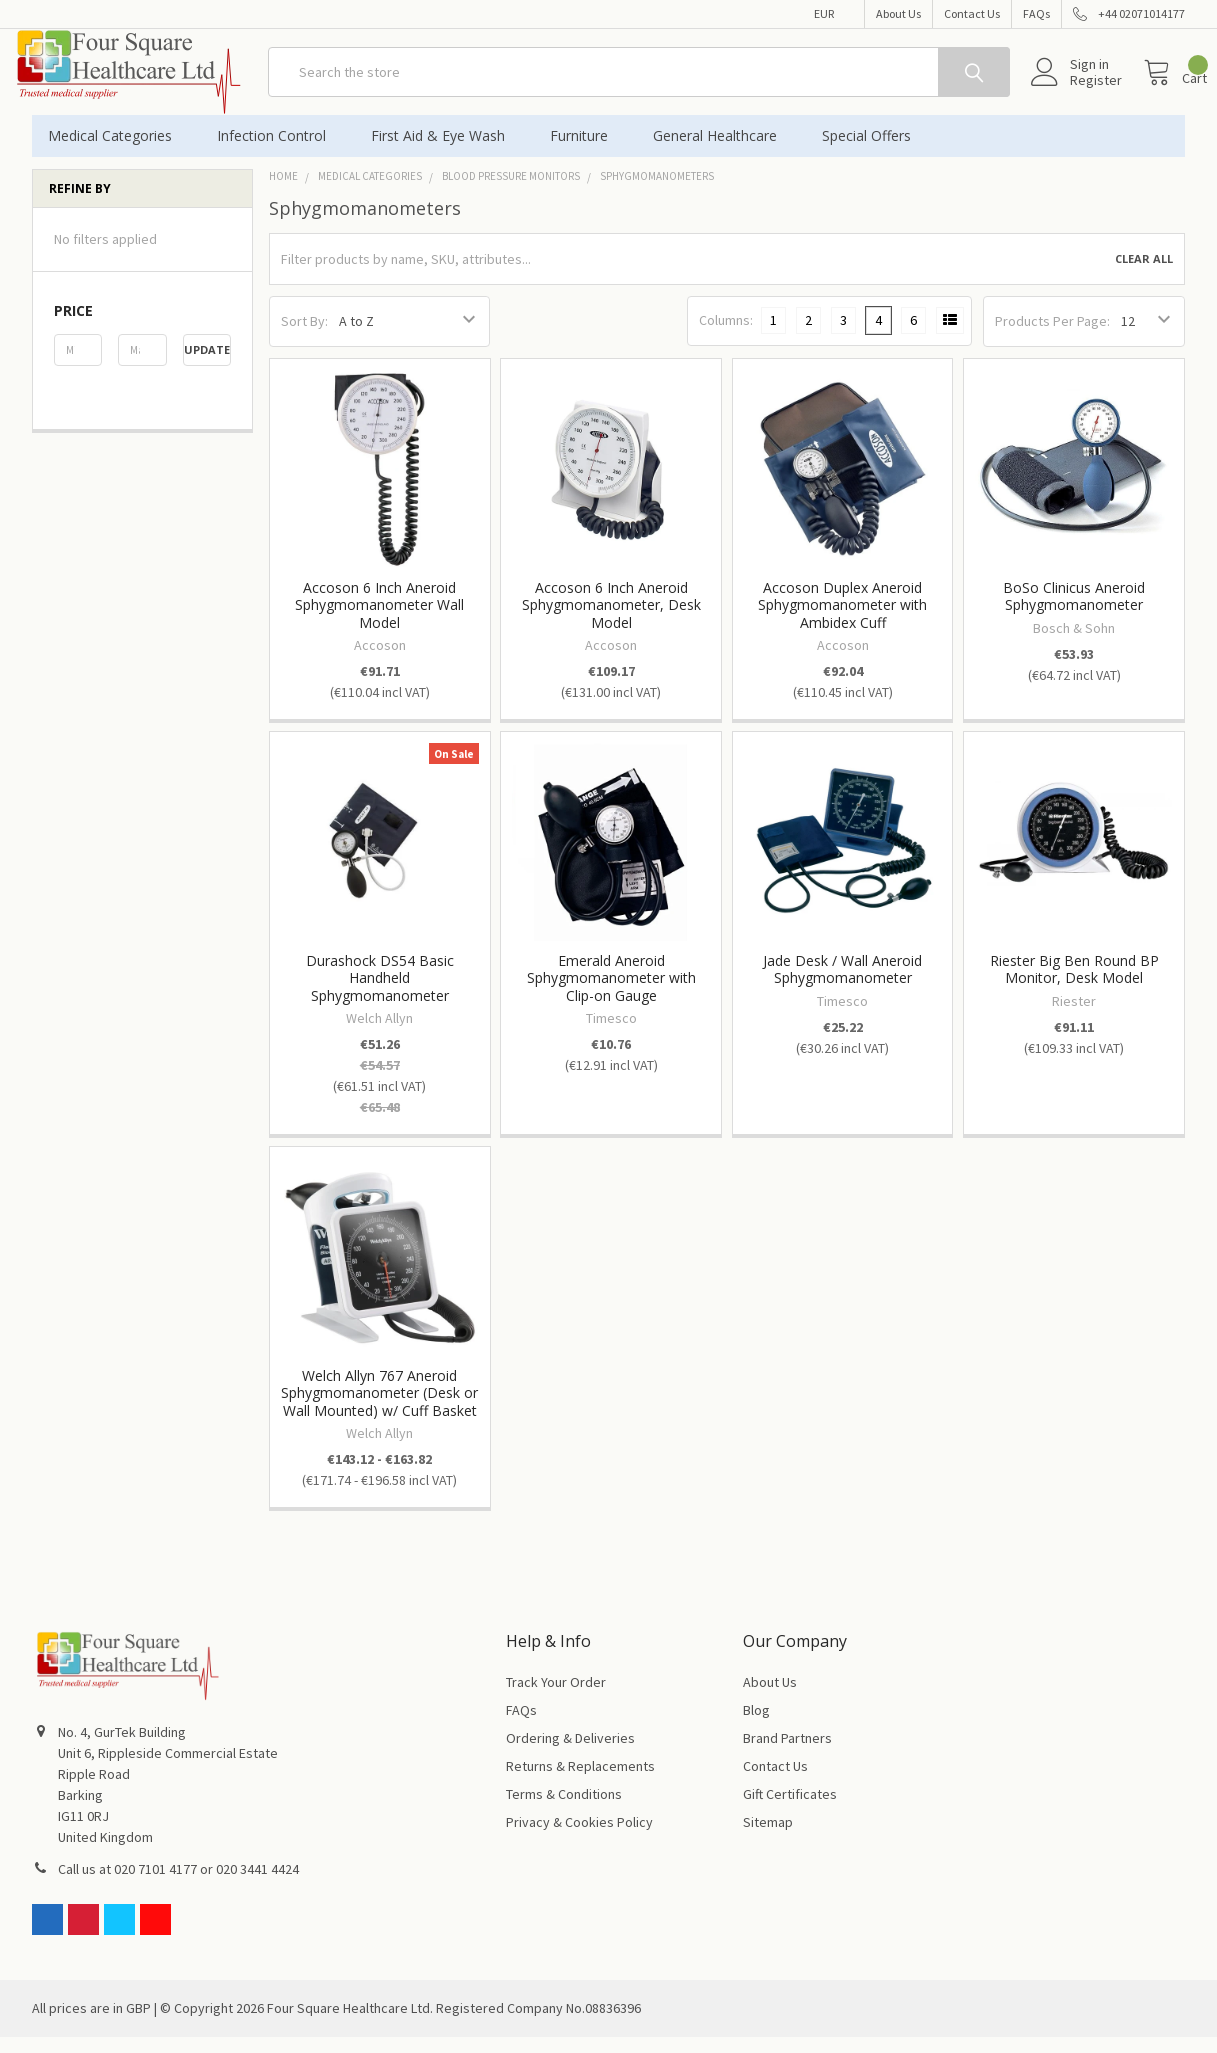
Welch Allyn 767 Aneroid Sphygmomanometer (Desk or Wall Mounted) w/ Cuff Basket (379, 1409)
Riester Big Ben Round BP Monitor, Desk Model (1074, 985)
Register (1074, 91)
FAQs (1036, 13)
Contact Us (972, 13)
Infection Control (278, 151)
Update (207, 365)
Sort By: (304, 337)
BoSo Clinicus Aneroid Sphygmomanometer (1074, 612)
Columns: (726, 336)
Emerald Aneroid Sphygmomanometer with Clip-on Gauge (611, 994)
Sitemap (768, 1838)
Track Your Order (556, 1698)
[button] (142, 327)
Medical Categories (116, 151)
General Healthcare (721, 151)
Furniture (585, 151)
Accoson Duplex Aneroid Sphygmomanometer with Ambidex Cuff (842, 621)
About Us (898, 13)
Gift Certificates (790, 1810)
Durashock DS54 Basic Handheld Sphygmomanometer (380, 994)
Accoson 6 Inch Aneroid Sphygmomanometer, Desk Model (611, 621)
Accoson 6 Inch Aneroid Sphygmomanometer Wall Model (379, 621)
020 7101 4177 (155, 1885)
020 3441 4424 (257, 1885)
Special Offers (866, 151)
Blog (756, 1726)
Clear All (1144, 274)
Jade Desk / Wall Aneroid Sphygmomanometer (842, 985)
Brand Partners (787, 1754)
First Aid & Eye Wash (444, 151)
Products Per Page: (1052, 337)
